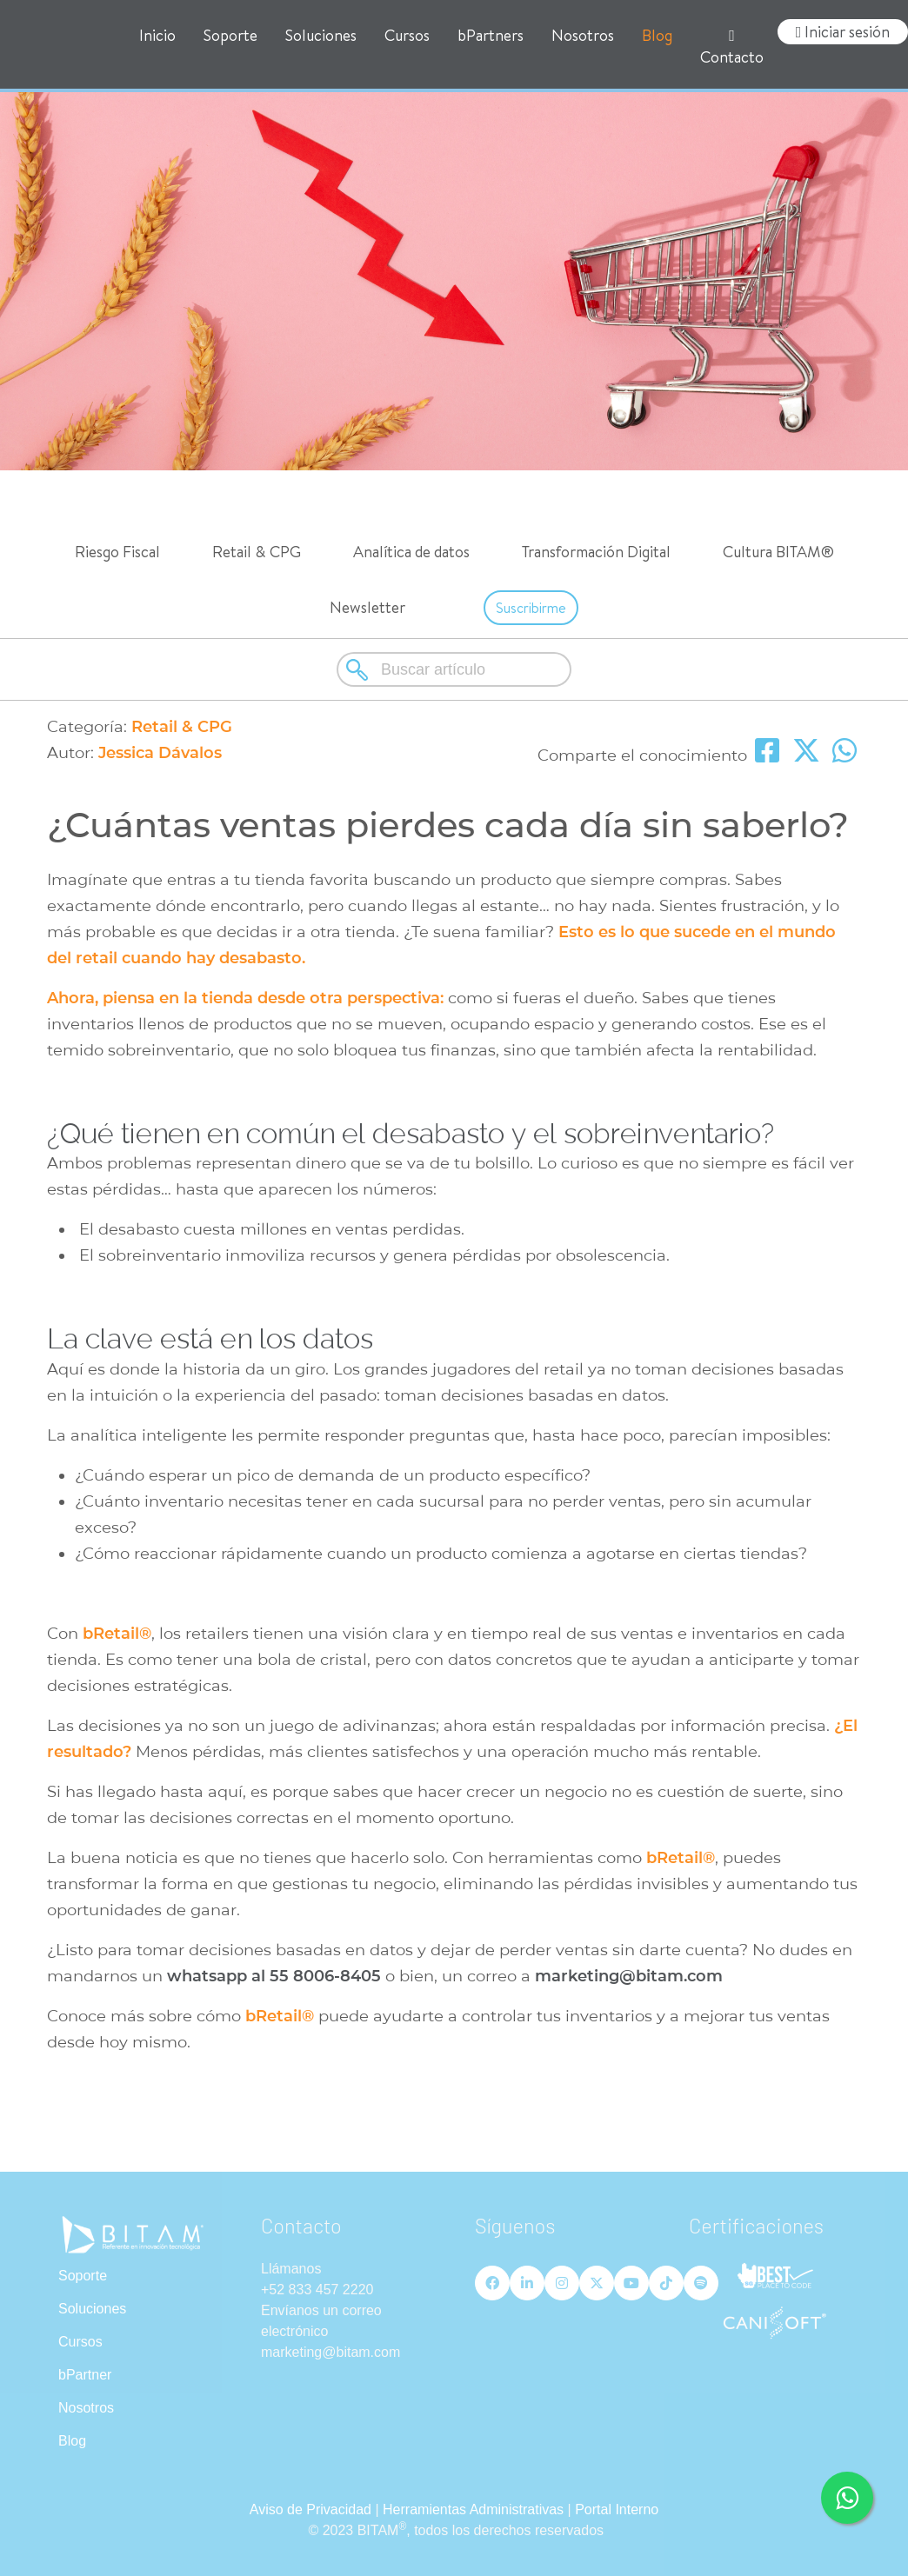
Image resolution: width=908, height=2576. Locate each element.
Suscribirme (531, 607)
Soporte (230, 35)
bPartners (490, 35)
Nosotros (582, 35)
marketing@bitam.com (631, 1976)
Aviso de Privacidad (310, 2509)
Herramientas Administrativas (473, 2509)
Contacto (732, 48)
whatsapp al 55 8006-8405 (274, 1976)
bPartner (84, 2374)
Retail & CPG (256, 551)
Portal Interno (616, 2509)
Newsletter (367, 607)
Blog (657, 35)
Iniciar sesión (843, 32)
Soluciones (321, 35)
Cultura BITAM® (778, 551)
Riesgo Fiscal (117, 551)
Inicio (157, 35)
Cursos (407, 35)
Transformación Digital (596, 551)
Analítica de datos (411, 551)
